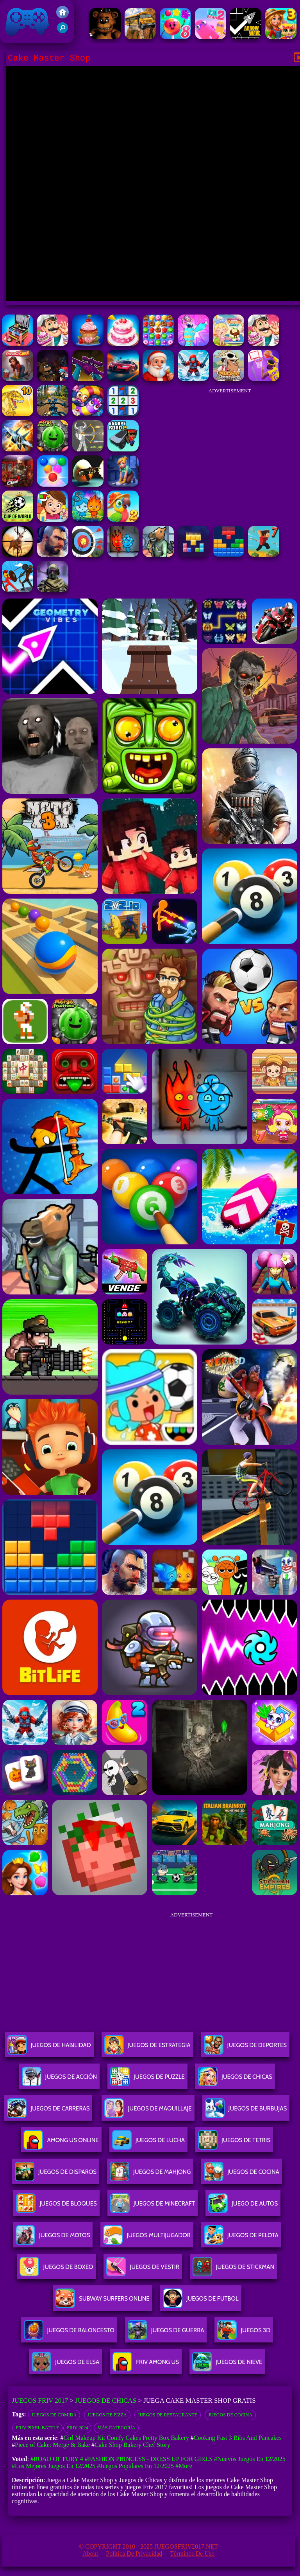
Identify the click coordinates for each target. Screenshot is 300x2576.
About (90, 2553)
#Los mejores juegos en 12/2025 (53, 2466)
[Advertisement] (229, 447)
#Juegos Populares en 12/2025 (135, 2466)
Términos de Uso (192, 2553)
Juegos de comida (54, 2415)
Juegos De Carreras (48, 2111)
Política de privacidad (134, 2553)
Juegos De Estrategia (147, 2048)
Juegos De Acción (59, 2079)
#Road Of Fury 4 (56, 2459)
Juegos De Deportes (245, 2048)
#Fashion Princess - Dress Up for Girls (148, 2459)
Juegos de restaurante (167, 2415)
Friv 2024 (77, 2427)
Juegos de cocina (230, 2415)
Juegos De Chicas (235, 2079)
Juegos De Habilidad (49, 2048)
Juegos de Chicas (105, 2400)
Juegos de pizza (107, 2415)
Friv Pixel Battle (37, 2427)
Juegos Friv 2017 (27, 21)
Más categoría (116, 2427)
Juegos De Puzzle (147, 2079)
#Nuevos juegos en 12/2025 (250, 2459)
